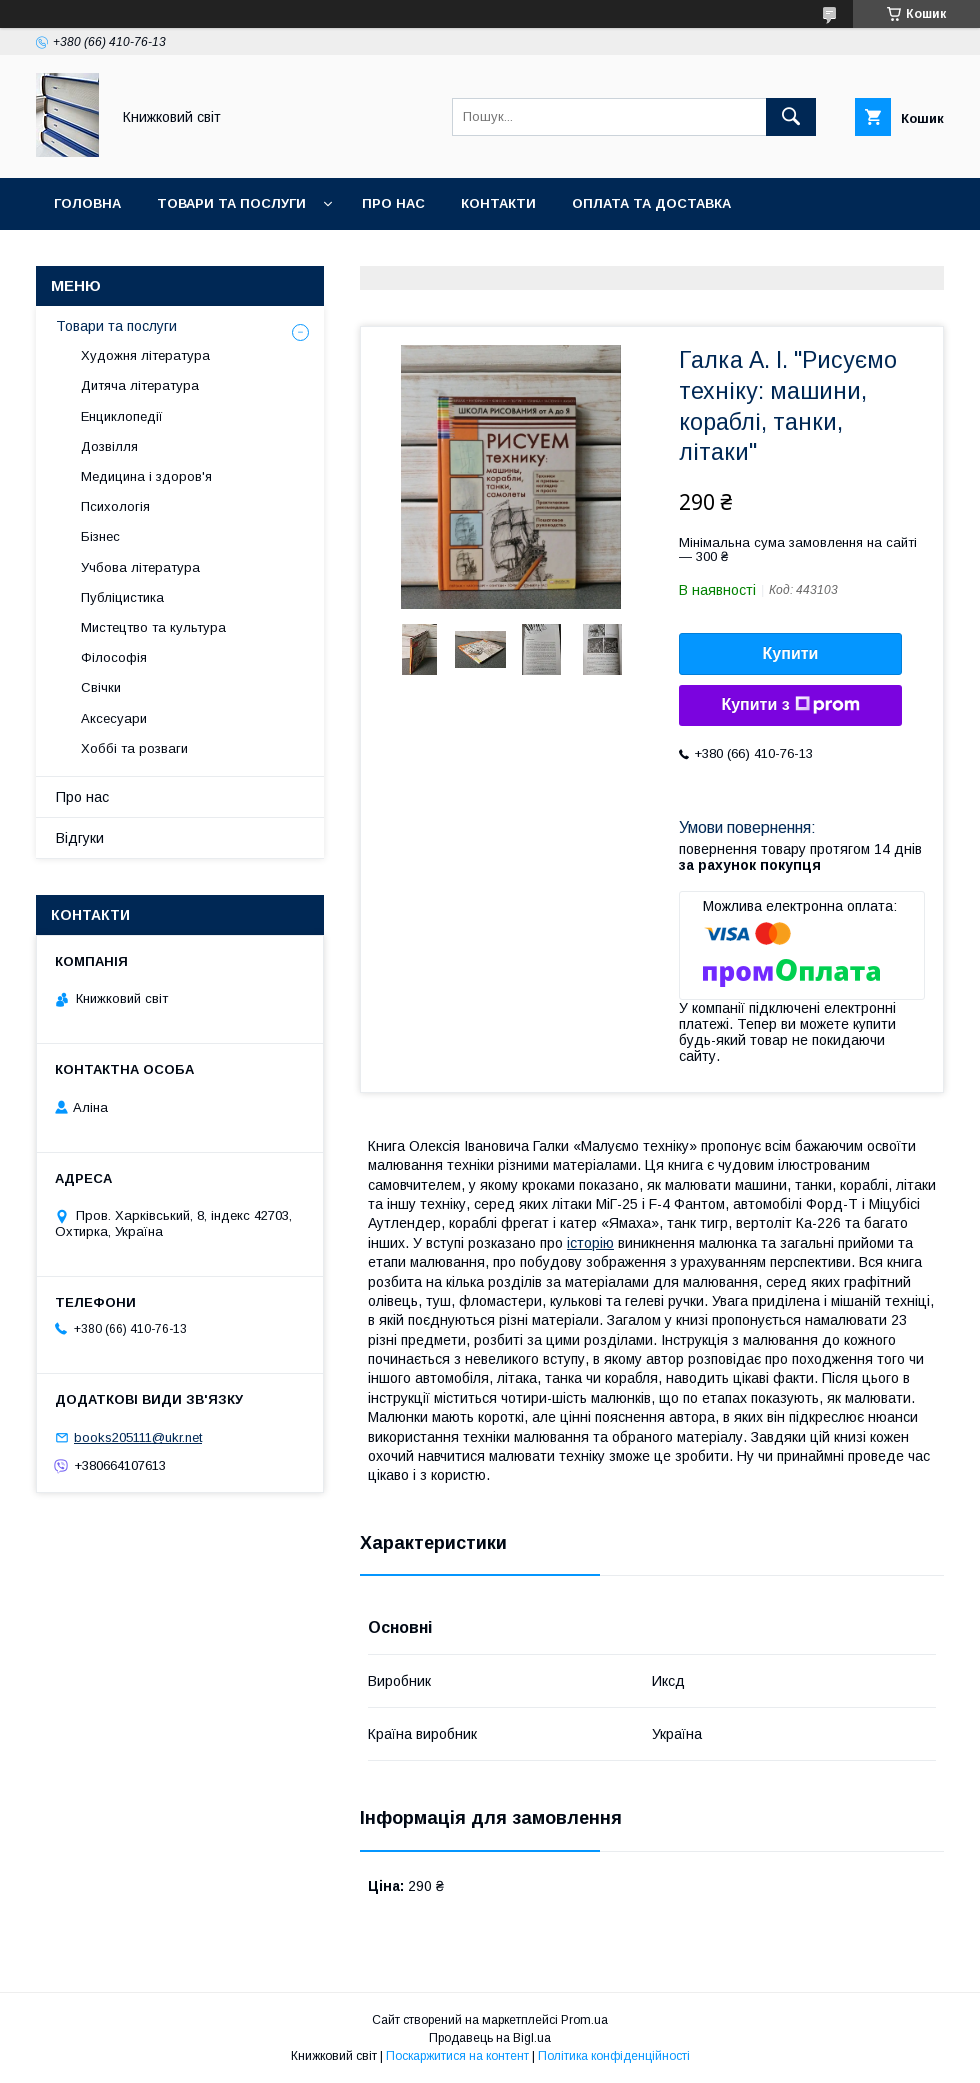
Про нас (393, 203)
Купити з (790, 705)
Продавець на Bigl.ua (490, 2038)
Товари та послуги (231, 203)
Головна (87, 203)
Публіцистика (122, 597)
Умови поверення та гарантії (167, 255)
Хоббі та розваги (134, 748)
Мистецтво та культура (153, 627)
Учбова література (140, 567)
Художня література (145, 355)
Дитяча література (140, 385)
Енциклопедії (122, 416)
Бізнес (100, 536)
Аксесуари (114, 718)
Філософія (114, 657)
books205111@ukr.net (138, 1437)
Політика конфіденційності (614, 2056)
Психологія (115, 506)
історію (590, 1243)
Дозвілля (109, 446)
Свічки (101, 687)
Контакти (498, 203)
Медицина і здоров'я (146, 476)
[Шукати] (791, 117)
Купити (791, 653)
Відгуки (80, 838)
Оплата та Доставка (651, 203)
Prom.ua (584, 2020)
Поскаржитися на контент (457, 2056)
